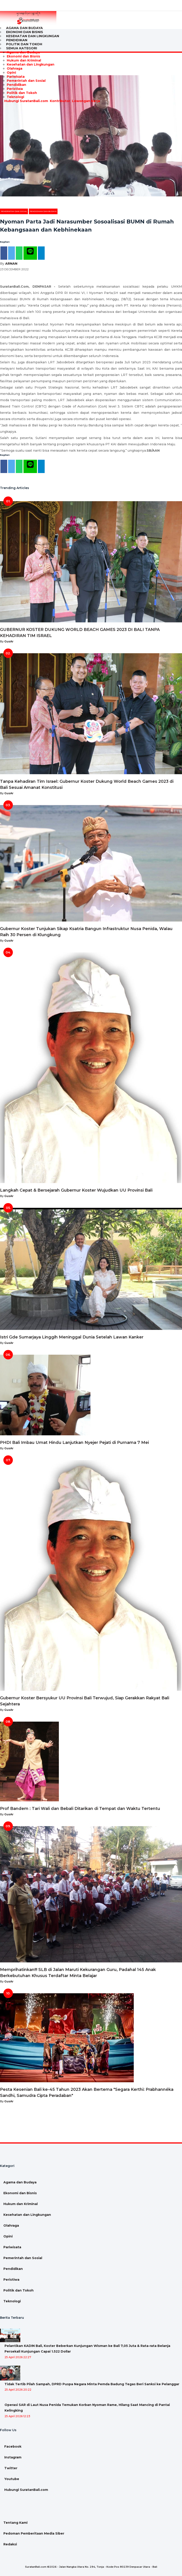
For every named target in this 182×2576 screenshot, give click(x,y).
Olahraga (14, 68)
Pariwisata (16, 77)
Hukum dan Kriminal (24, 60)
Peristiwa (15, 89)
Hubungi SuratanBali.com (25, 101)
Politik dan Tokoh (22, 93)
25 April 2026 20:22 (18, 2389)
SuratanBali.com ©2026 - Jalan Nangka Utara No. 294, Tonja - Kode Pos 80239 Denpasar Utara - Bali (91, 2566)
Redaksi (10, 2544)
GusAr (9, 641)
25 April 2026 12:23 (17, 2416)
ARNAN (11, 264)
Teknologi (15, 97)
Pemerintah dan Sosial (26, 81)
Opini (11, 73)
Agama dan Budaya (23, 52)
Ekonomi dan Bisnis (23, 56)
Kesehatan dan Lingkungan (32, 36)
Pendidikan (16, 85)
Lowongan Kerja (85, 101)
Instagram (12, 2457)
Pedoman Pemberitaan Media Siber (33, 2533)
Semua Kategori (21, 48)
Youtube (11, 2479)
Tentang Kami (15, 2523)
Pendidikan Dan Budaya (43, 211)
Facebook (12, 2446)
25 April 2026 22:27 (18, 2357)
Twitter (10, 2468)
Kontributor (59, 101)
